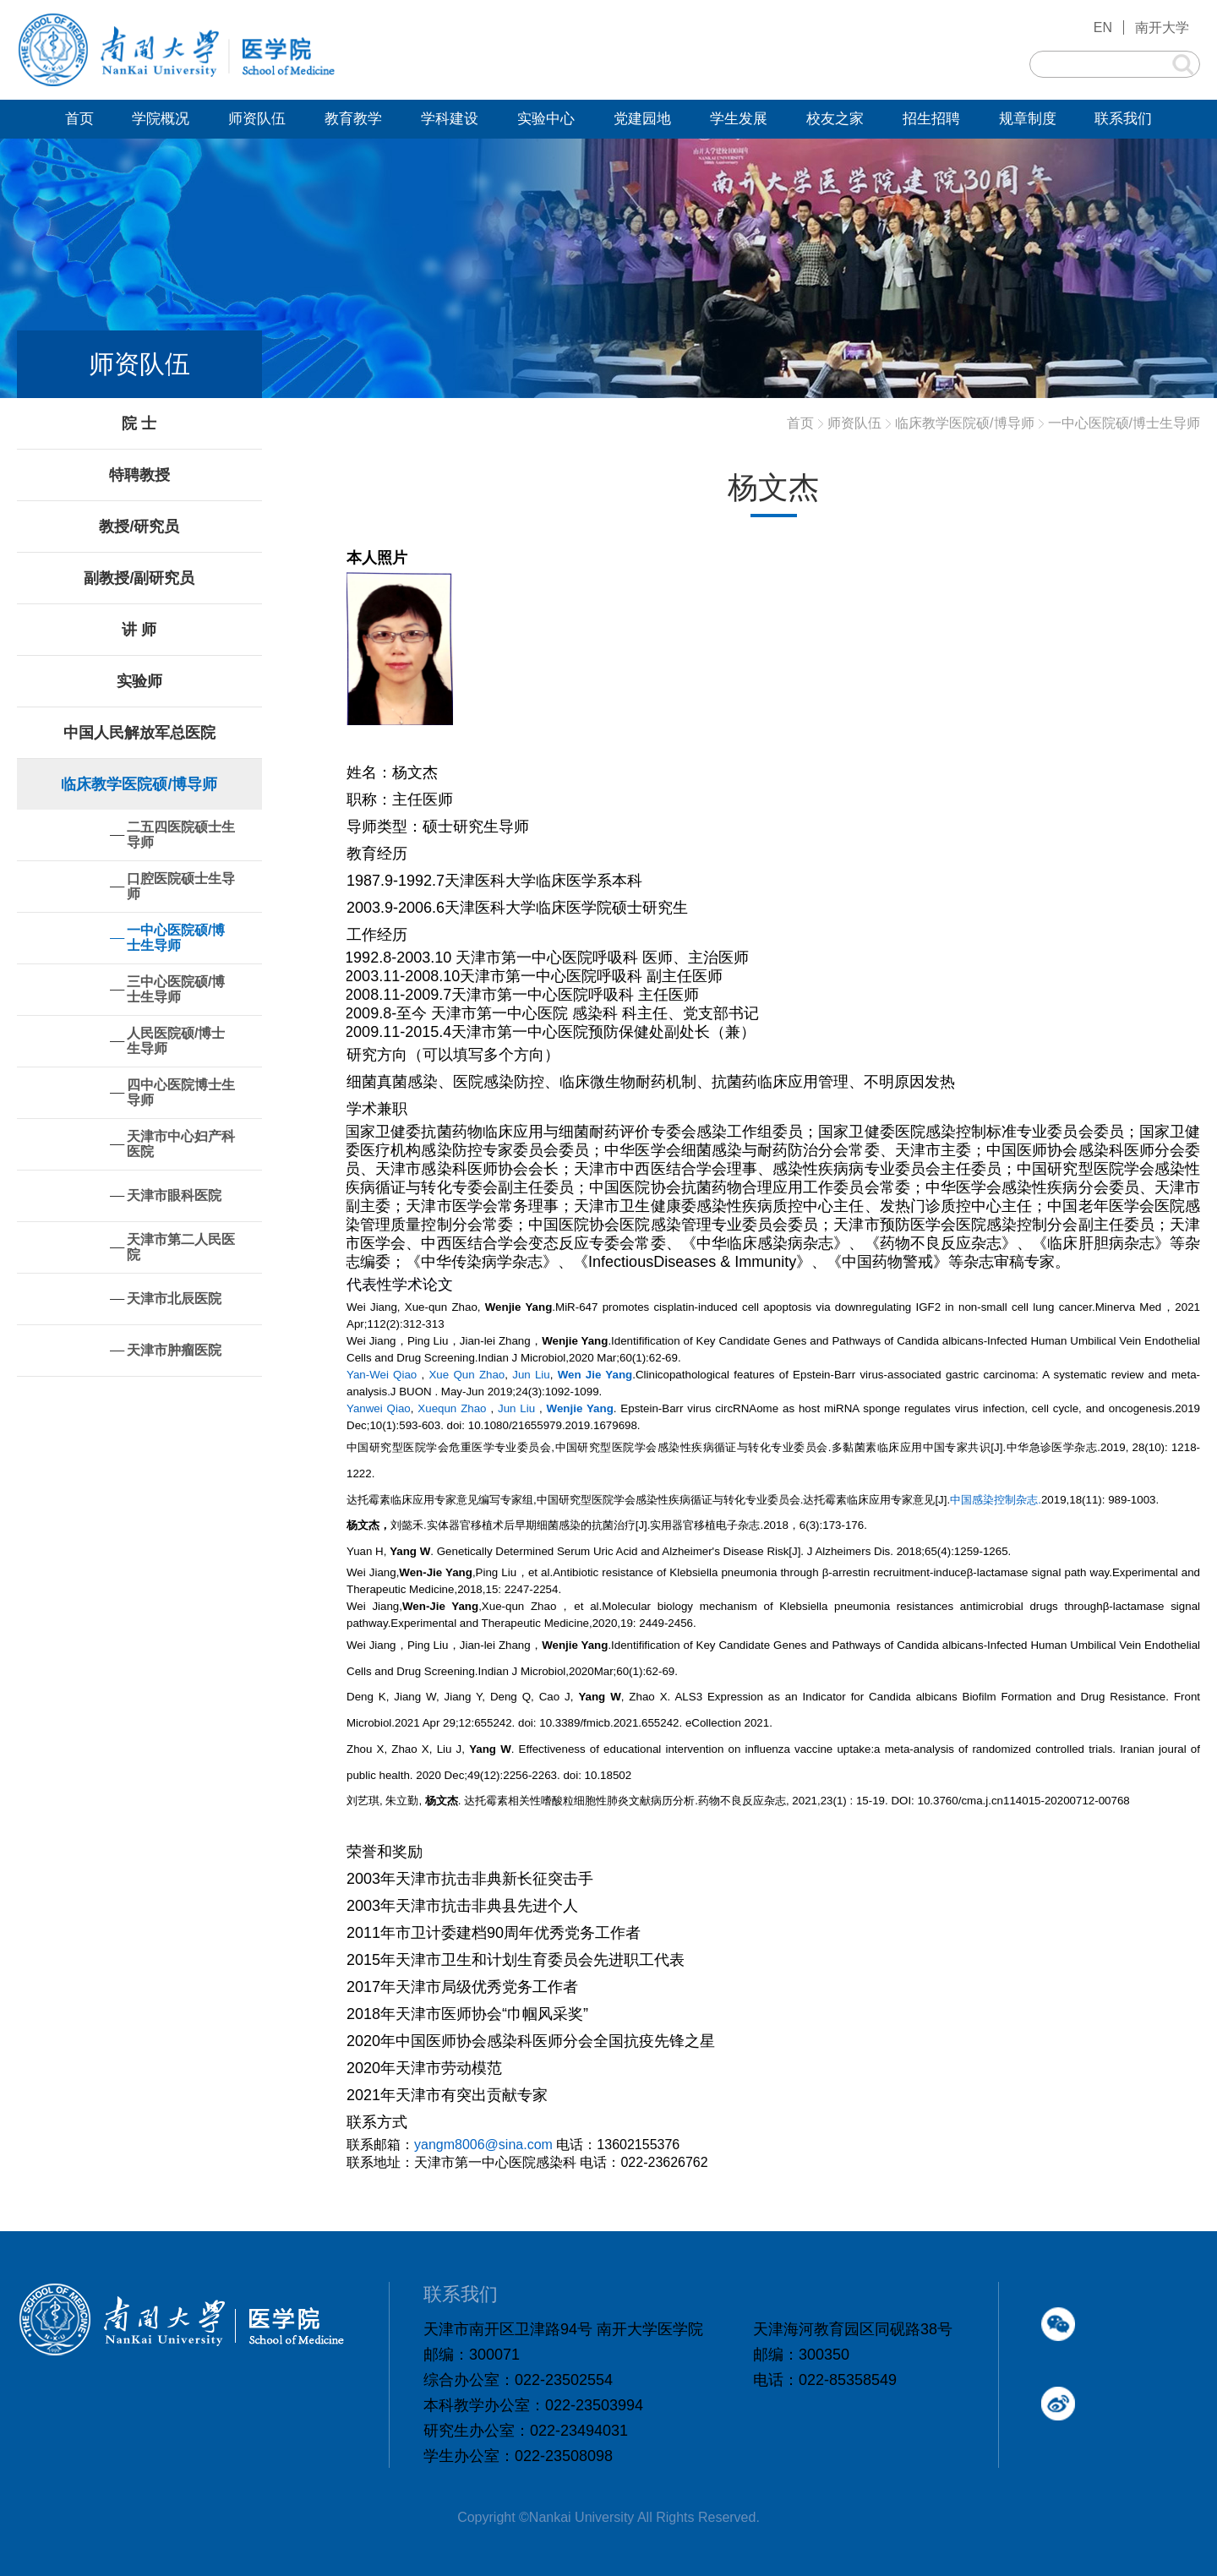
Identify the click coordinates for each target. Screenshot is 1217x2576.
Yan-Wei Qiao (382, 1374)
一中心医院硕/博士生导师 (1124, 423)
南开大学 (1162, 27)
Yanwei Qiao (379, 1408)
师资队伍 (854, 423)
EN (1103, 27)
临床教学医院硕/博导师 (964, 423)
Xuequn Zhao (451, 1408)
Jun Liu (531, 1374)
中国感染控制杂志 (994, 1499)
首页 (800, 423)
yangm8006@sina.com (483, 2144)
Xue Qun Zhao (466, 1374)
